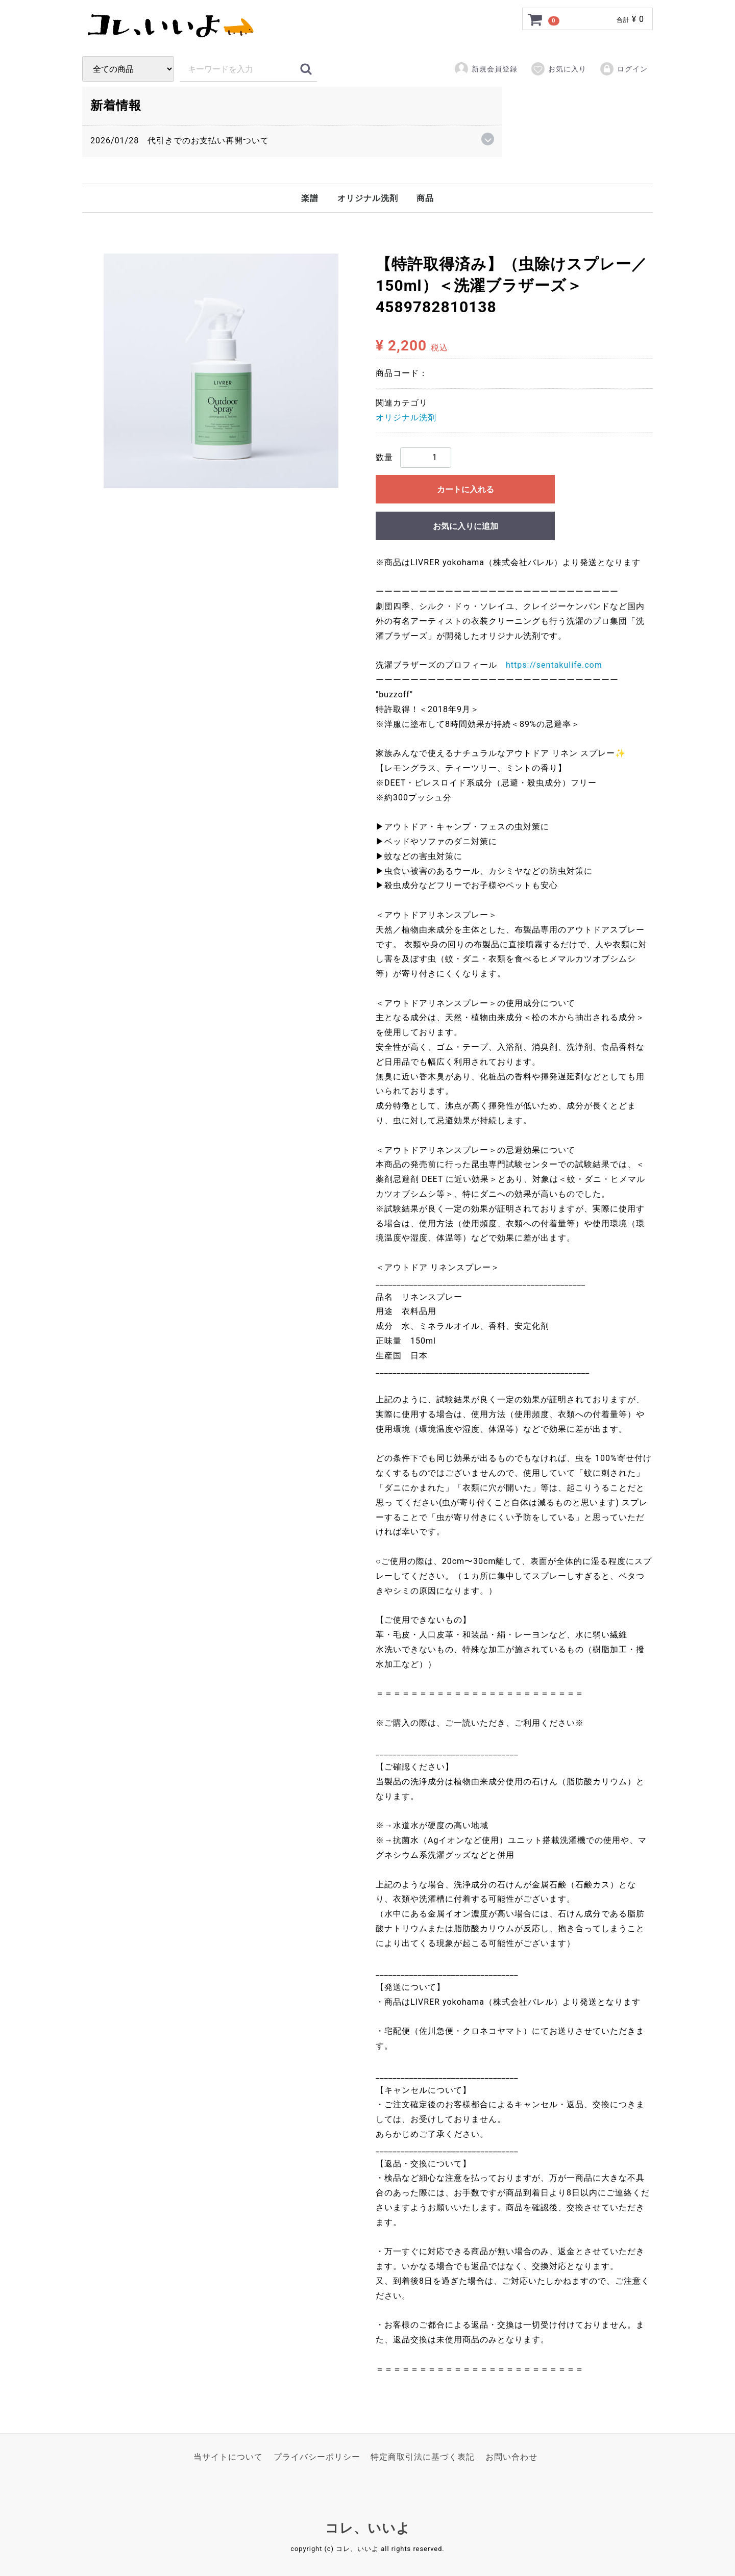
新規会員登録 (486, 69)
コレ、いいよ (367, 2527)
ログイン (623, 69)
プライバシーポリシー (317, 2456)
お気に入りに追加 (465, 526)
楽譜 (309, 198)
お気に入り (558, 69)
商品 (425, 198)
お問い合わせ (511, 2456)
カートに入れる (465, 489)
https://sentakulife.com (554, 665)
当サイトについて (228, 2456)
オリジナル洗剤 (367, 198)
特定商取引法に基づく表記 (423, 2456)
